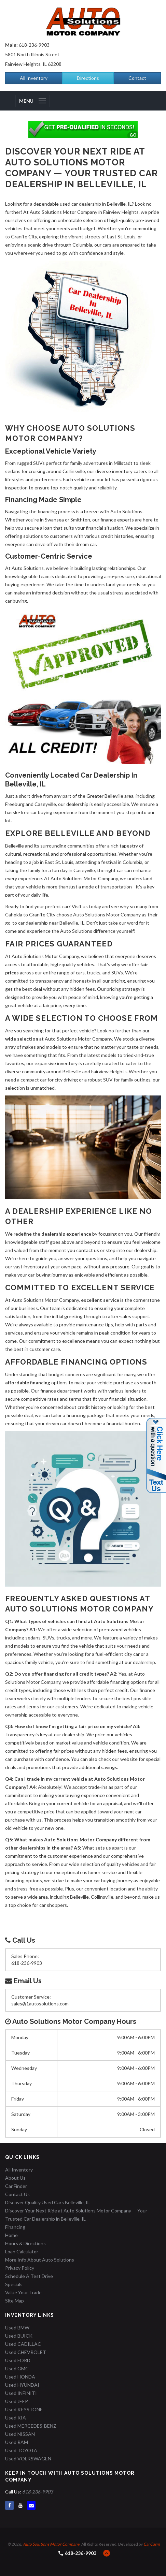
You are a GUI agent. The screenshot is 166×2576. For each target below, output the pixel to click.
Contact (137, 78)
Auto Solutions (28, 568)
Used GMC (17, 2368)
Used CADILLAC (23, 2344)
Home (11, 2235)
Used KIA (15, 2417)
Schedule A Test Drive (29, 2276)
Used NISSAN (20, 2434)
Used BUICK (18, 2336)
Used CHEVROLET (25, 2352)
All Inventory (33, 78)
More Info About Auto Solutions (39, 2260)
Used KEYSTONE (24, 2409)
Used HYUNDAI (22, 2385)
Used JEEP (16, 2401)
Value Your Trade (23, 2292)
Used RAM (16, 2442)
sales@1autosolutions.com (40, 2003)
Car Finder (16, 2186)
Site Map (14, 2300)
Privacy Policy (19, 2268)
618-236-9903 (34, 45)
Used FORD (17, 2360)
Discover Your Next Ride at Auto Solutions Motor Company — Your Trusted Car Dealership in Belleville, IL (76, 2215)
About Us (15, 2178)
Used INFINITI (21, 2393)
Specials (14, 2284)
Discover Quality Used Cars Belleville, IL (47, 2202)
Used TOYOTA (21, 2450)
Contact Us (17, 2194)
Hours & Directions (25, 2243)
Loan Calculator (21, 2251)
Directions (88, 78)
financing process (56, 511)
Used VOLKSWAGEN (28, 2458)
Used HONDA (20, 2377)
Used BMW (17, 2327)
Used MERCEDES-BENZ (30, 2426)
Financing (15, 2227)
